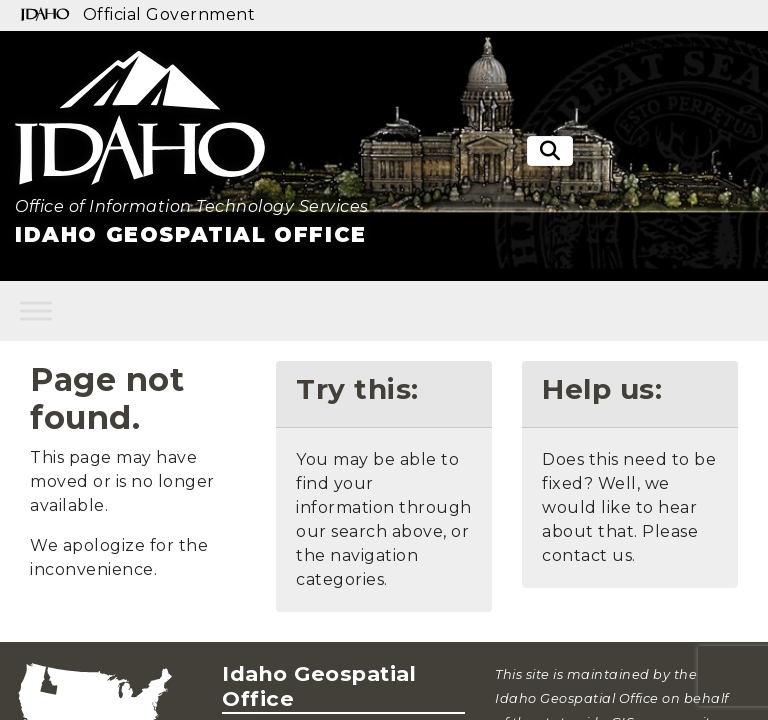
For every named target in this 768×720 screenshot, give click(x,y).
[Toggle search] (550, 151)
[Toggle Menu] (36, 310)
